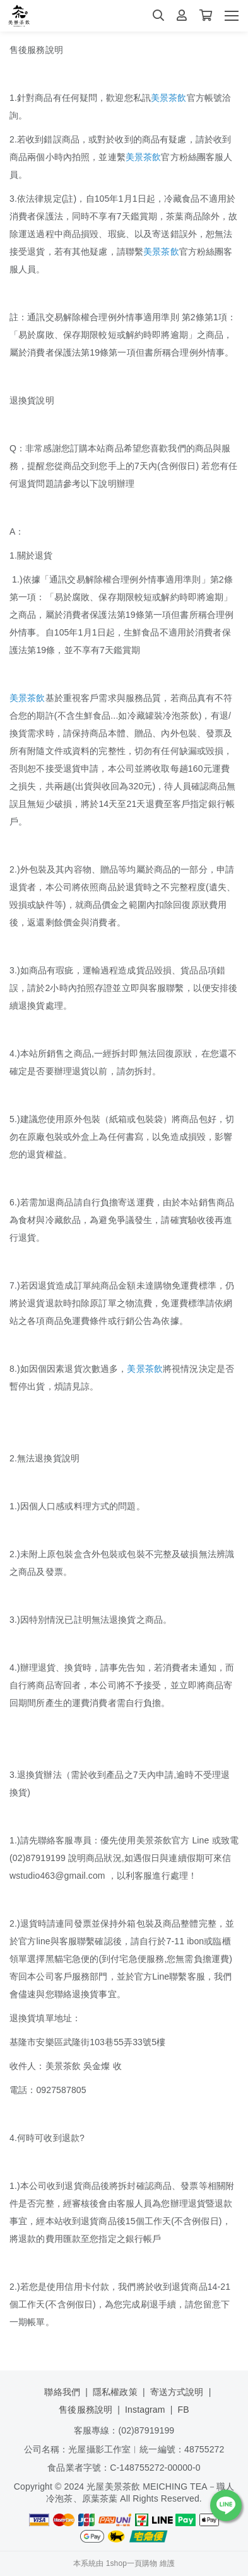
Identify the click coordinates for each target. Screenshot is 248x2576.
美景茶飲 (169, 98)
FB (183, 2410)
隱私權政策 (115, 2392)
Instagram (145, 2410)
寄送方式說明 (177, 2392)
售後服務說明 (85, 2410)
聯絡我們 (62, 2392)
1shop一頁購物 (132, 2563)
